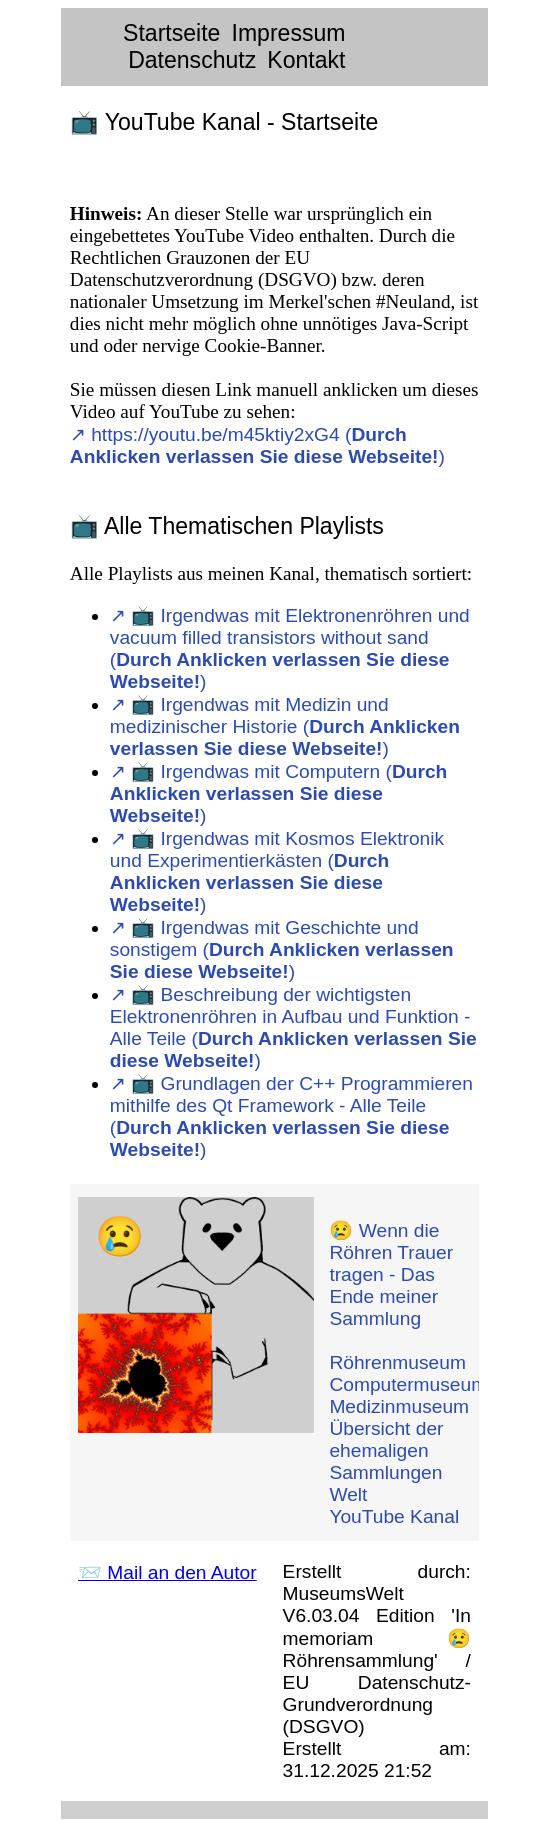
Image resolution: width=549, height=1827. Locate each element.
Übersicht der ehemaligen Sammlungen (386, 1450)
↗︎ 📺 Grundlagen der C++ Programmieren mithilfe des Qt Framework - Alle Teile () (291, 1116)
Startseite (171, 33)
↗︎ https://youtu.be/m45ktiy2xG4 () (257, 445)
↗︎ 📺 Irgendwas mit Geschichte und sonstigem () (282, 949)
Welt (348, 1494)
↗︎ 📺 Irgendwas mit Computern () (279, 793)
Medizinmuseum (399, 1406)
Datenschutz (192, 60)
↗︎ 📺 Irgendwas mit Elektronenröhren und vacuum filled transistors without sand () (290, 648)
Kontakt (306, 60)
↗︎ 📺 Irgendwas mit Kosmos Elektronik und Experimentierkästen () (277, 871)
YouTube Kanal (394, 1516)
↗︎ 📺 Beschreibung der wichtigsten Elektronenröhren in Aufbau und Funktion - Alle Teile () (293, 1027)
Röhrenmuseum (397, 1362)
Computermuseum (408, 1384)
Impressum (289, 33)
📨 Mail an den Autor (167, 1572)
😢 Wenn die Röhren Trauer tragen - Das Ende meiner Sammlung (391, 1274)
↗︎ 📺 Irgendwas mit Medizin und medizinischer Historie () (285, 726)
